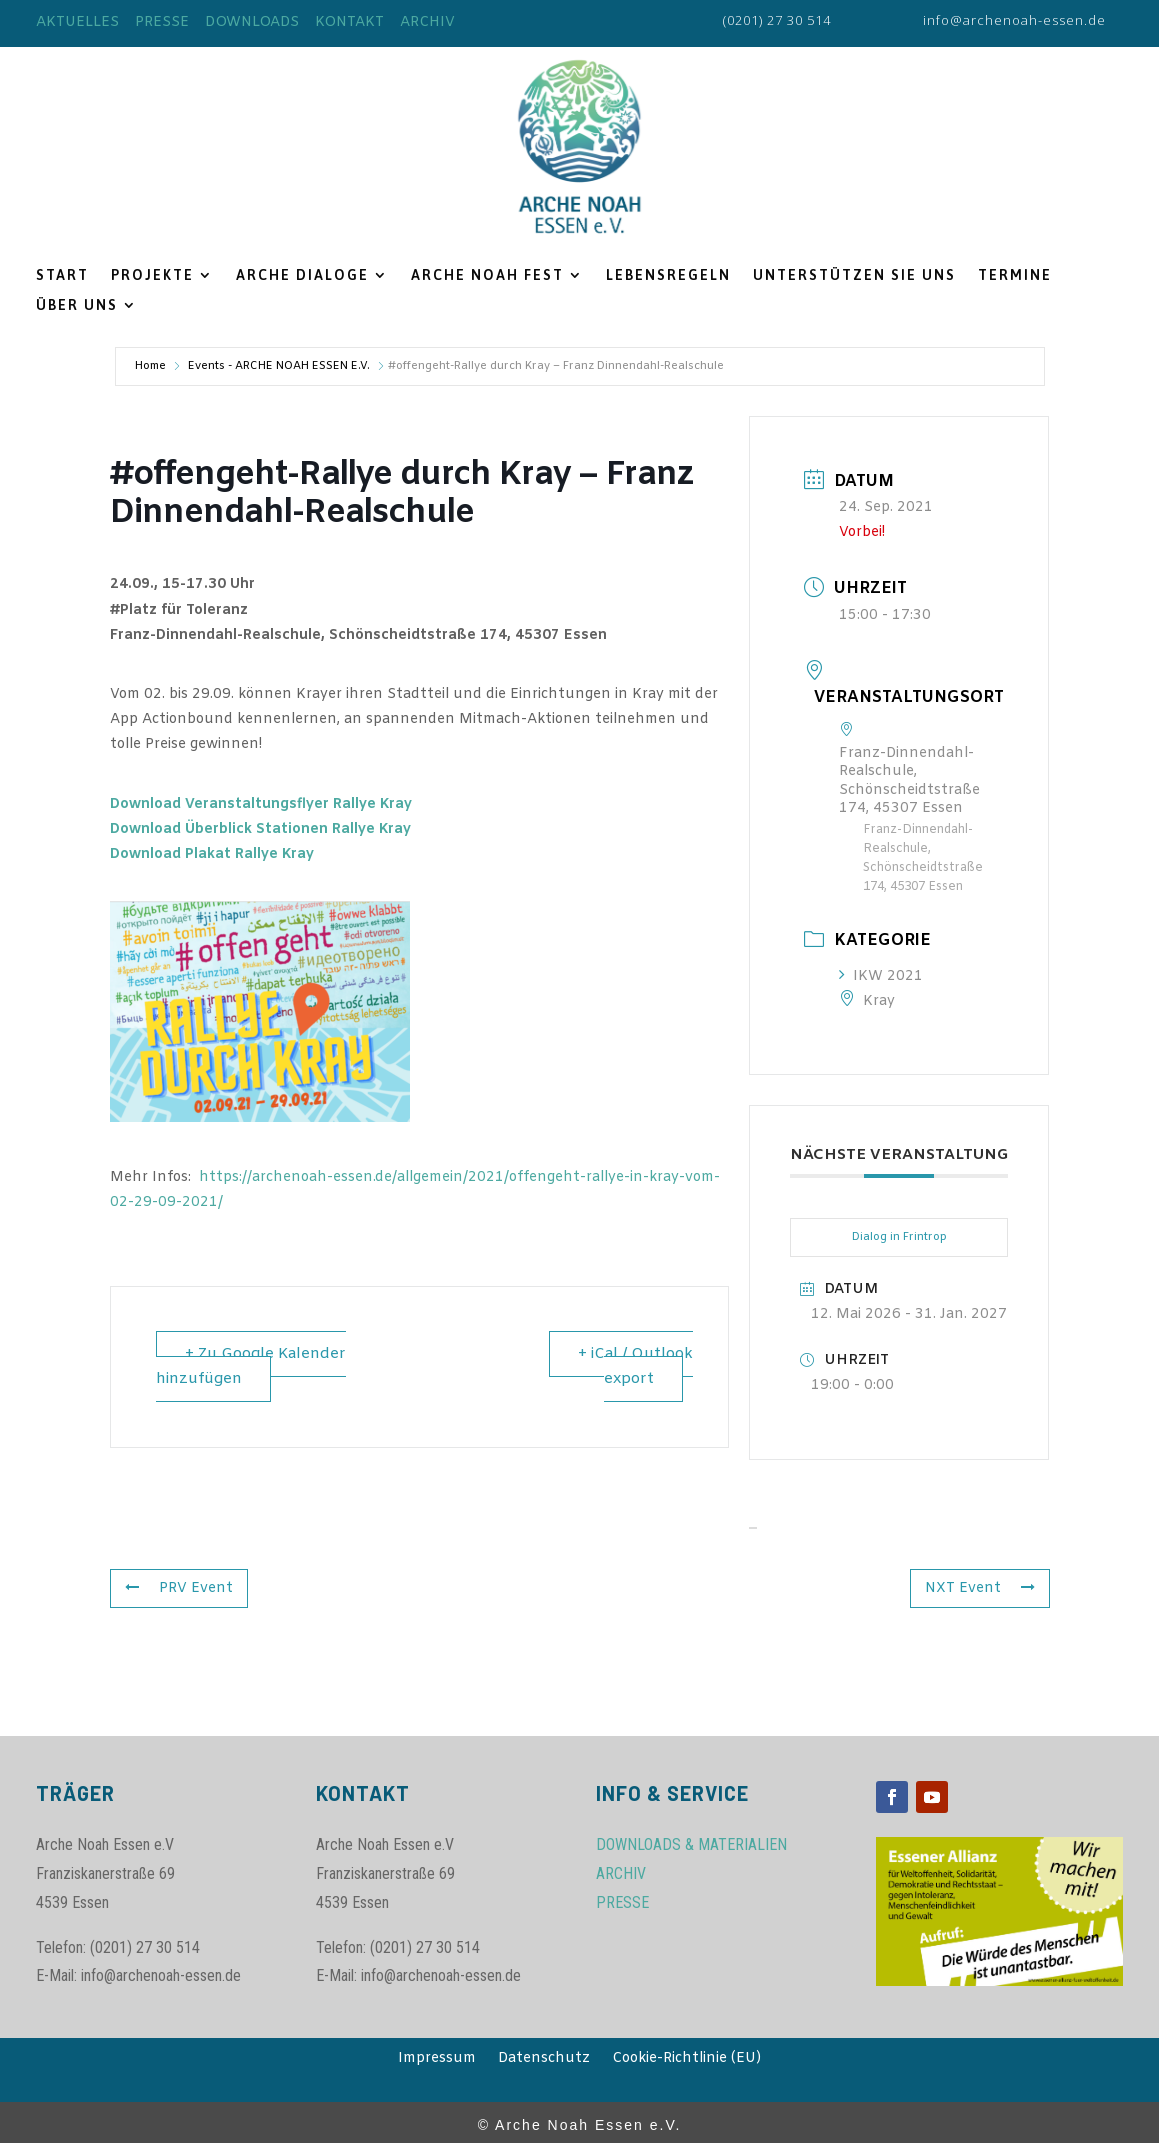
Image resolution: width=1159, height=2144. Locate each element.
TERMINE (1015, 275)
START (62, 275)
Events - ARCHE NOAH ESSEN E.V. (279, 366)
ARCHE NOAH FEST (487, 275)
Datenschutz (544, 2060)
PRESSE (162, 22)
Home (150, 366)
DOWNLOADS (252, 22)
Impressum (437, 2060)
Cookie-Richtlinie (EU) (686, 2060)
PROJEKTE (152, 275)
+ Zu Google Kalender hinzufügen (251, 1366)
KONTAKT (349, 22)
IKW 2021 (881, 976)
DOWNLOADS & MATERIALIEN (691, 1844)
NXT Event (980, 1588)
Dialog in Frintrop (899, 1237)
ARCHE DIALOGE (302, 275)
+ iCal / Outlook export (635, 1366)
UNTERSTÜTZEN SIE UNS (854, 275)
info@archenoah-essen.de (1014, 20)
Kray (867, 1001)
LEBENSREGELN (668, 275)
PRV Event (179, 1588)
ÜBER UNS (77, 305)
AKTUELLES (77, 22)
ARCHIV (427, 22)
